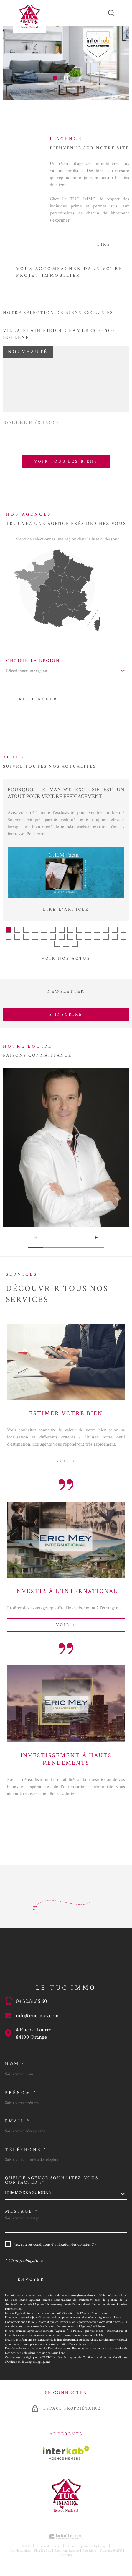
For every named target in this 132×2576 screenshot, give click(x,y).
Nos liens (89, 2550)
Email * (17, 2121)
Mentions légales (67, 2550)
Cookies (66, 2555)
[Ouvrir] (111, 13)
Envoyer (31, 2279)
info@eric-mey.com (37, 2015)
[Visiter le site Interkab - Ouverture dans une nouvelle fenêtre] (66, 2453)
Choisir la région (33, 660)
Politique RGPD (111, 2550)
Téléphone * (26, 2149)
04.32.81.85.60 (31, 2001)
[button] (55, 78)
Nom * (15, 2064)
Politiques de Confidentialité (83, 2357)
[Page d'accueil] (29, 16)
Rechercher (38, 699)
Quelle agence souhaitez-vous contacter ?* (51, 2180)
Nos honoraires (20, 2550)
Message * (21, 2211)
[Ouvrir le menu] (125, 13)
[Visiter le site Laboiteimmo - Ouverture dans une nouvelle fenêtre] (66, 2536)
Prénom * (21, 2092)
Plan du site (42, 2550)
